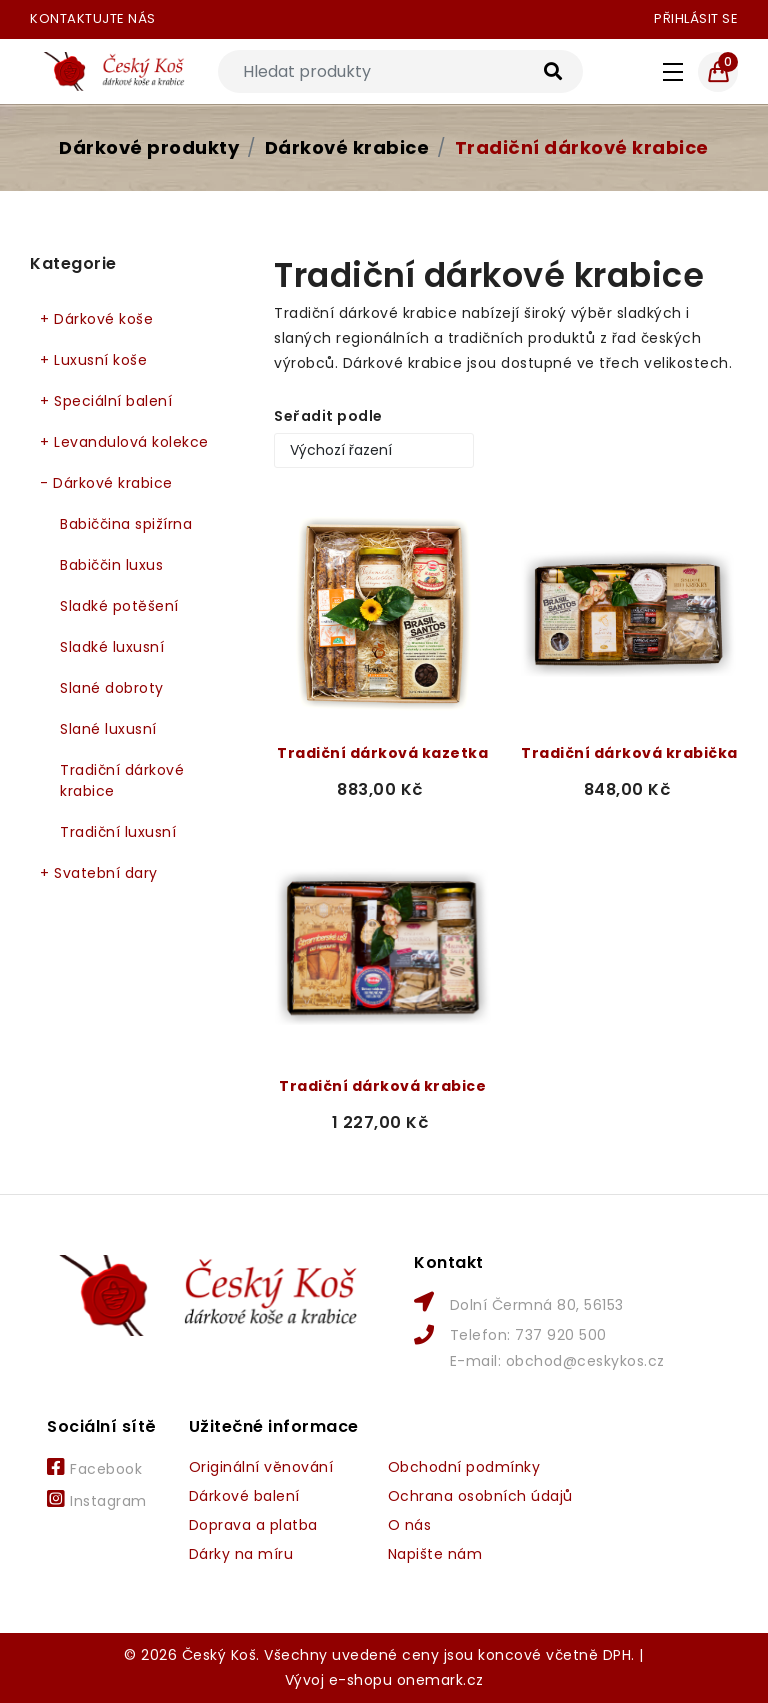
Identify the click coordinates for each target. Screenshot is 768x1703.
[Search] (400, 71)
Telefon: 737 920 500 (528, 1335)
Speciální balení (106, 401)
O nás (410, 1525)
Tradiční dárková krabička (629, 753)
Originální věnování (261, 1467)
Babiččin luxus (111, 565)
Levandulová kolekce (124, 442)
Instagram (97, 1500)
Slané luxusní (108, 729)
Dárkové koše (96, 319)
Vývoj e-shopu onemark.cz (384, 1680)
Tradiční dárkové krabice (582, 147)
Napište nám (435, 1554)
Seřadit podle (328, 416)
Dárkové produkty (149, 147)
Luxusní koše (93, 360)
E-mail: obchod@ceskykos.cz (557, 1361)
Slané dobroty (112, 688)
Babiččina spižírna (126, 524)
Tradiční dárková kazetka (382, 753)
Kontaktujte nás (93, 18)
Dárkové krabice (347, 147)
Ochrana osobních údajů (480, 1496)
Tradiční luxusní (118, 832)
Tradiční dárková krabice (382, 1086)
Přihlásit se (696, 18)
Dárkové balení (244, 1496)
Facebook (94, 1468)
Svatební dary (99, 873)
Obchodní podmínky (464, 1467)
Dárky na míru (241, 1554)
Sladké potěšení (119, 606)
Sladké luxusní (112, 647)
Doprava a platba (253, 1525)
